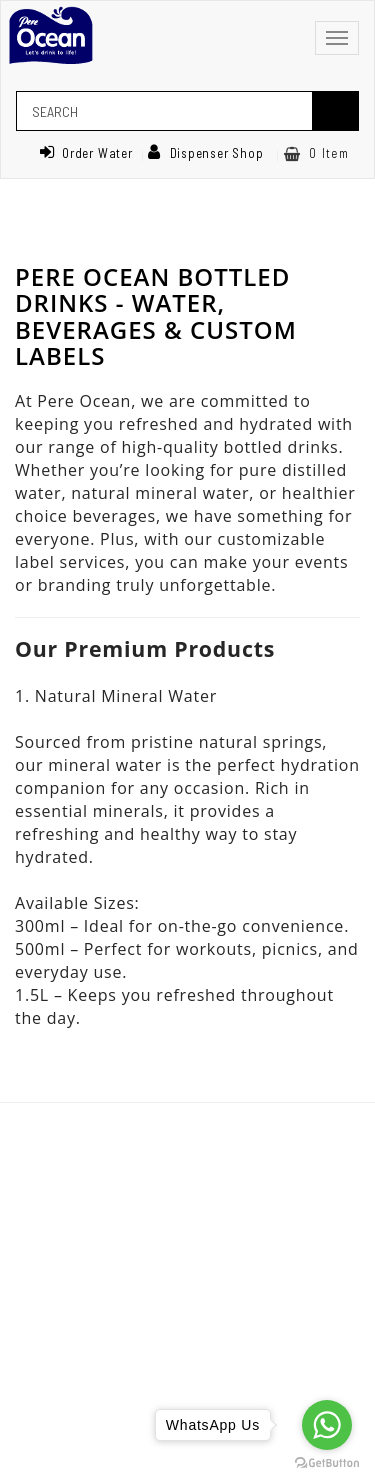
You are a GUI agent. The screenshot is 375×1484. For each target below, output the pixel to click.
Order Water (86, 153)
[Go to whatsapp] (327, 1425)
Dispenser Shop (206, 153)
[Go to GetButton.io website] (327, 1463)
